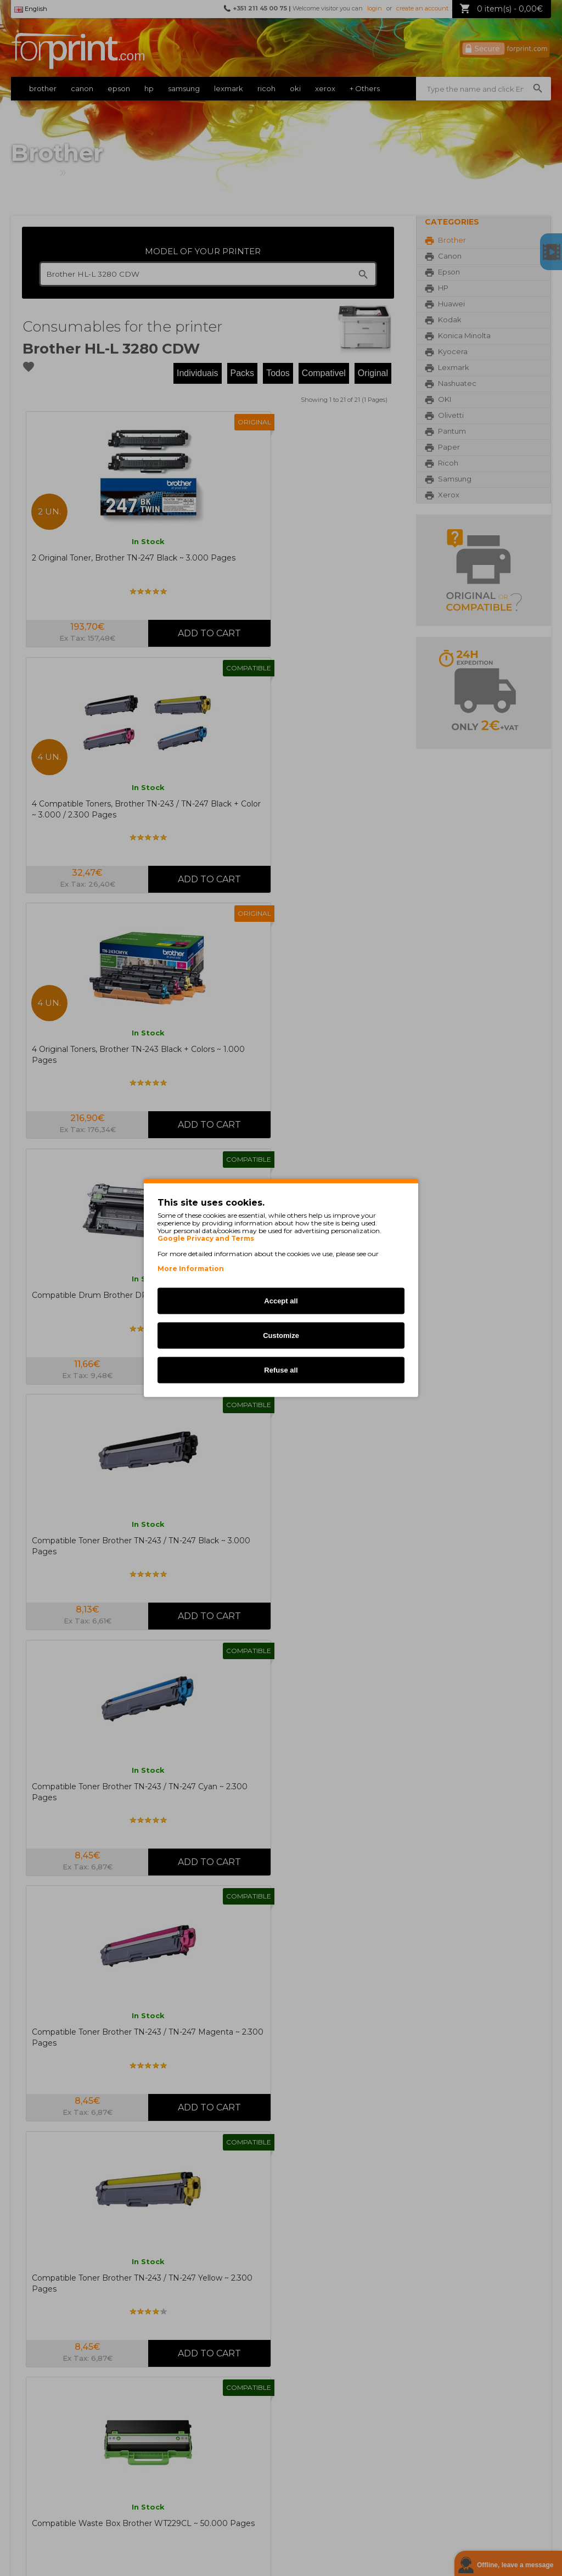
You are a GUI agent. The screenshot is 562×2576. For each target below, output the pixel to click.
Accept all (280, 1301)
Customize (281, 1335)
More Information (191, 1268)
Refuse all (280, 1370)
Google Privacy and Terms (206, 1238)
